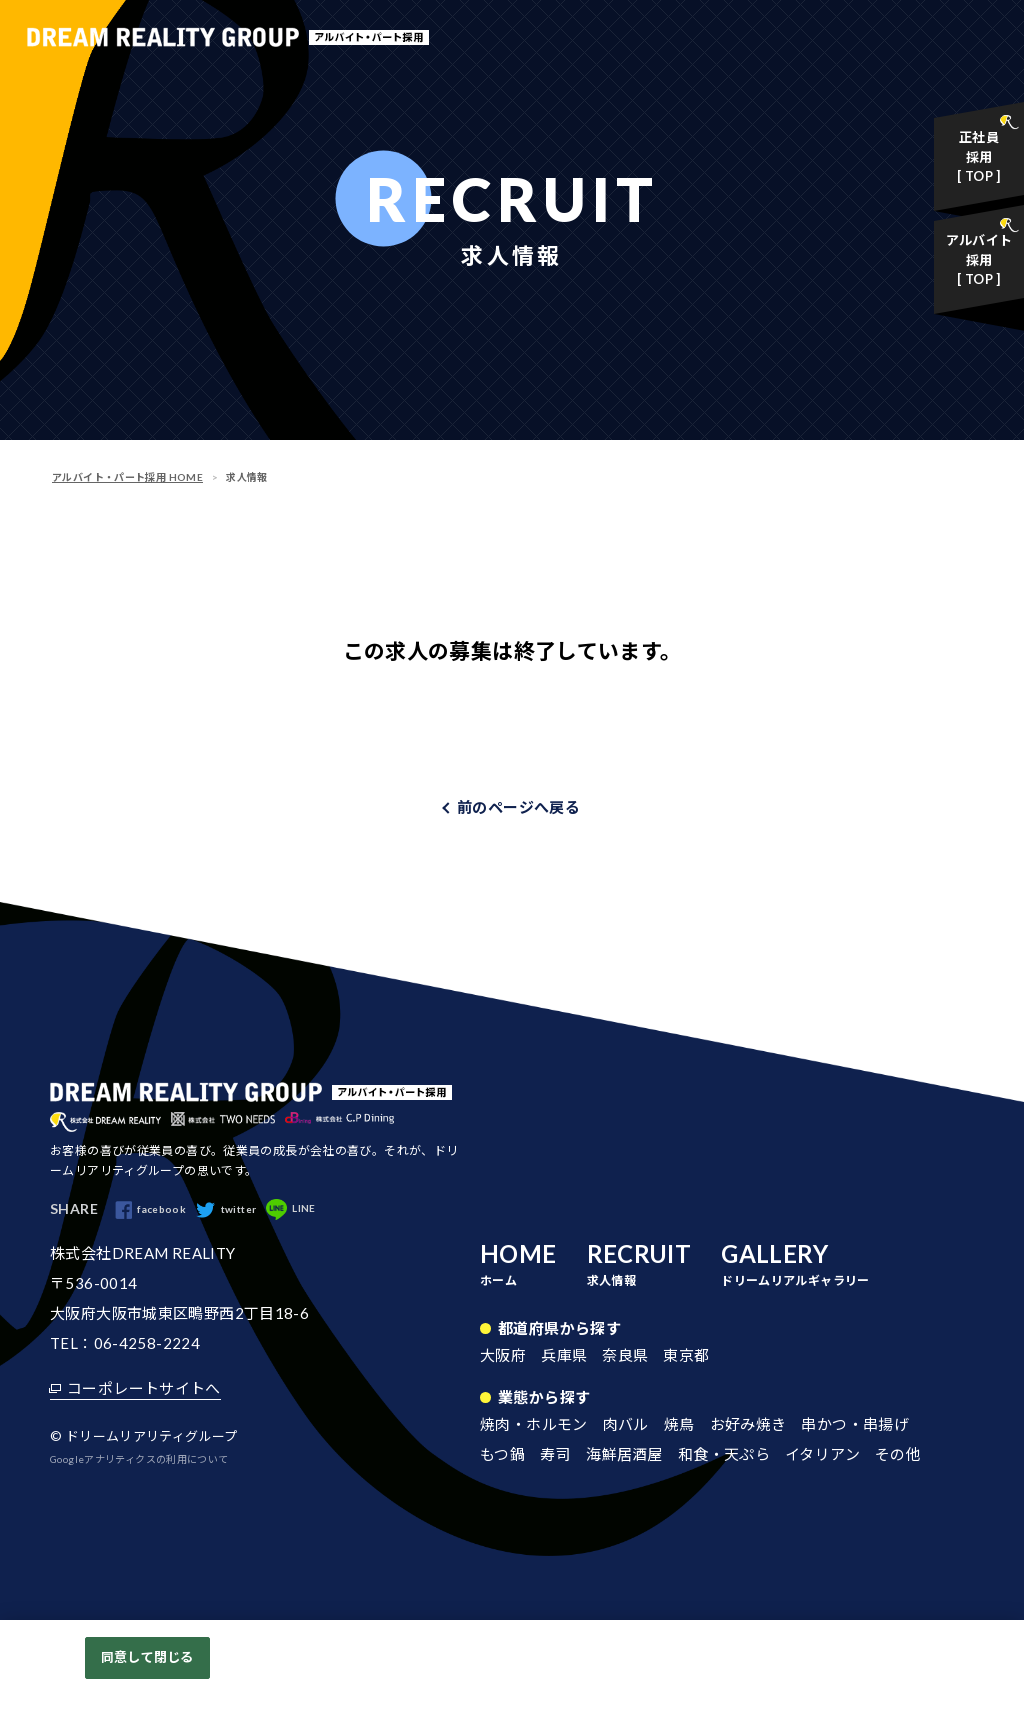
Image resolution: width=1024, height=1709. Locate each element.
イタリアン (822, 1455)
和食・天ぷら (724, 1455)
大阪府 (503, 1356)
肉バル (626, 1425)
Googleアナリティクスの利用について (139, 1460)
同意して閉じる (147, 1657)
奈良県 (625, 1356)
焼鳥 (679, 1425)
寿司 (555, 1455)
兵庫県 (564, 1356)
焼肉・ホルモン (534, 1425)
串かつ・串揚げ (855, 1425)
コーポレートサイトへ (144, 1389)
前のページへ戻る (518, 807)
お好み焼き (748, 1425)
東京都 (686, 1356)
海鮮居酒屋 (624, 1455)
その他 (898, 1455)
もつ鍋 (502, 1455)
